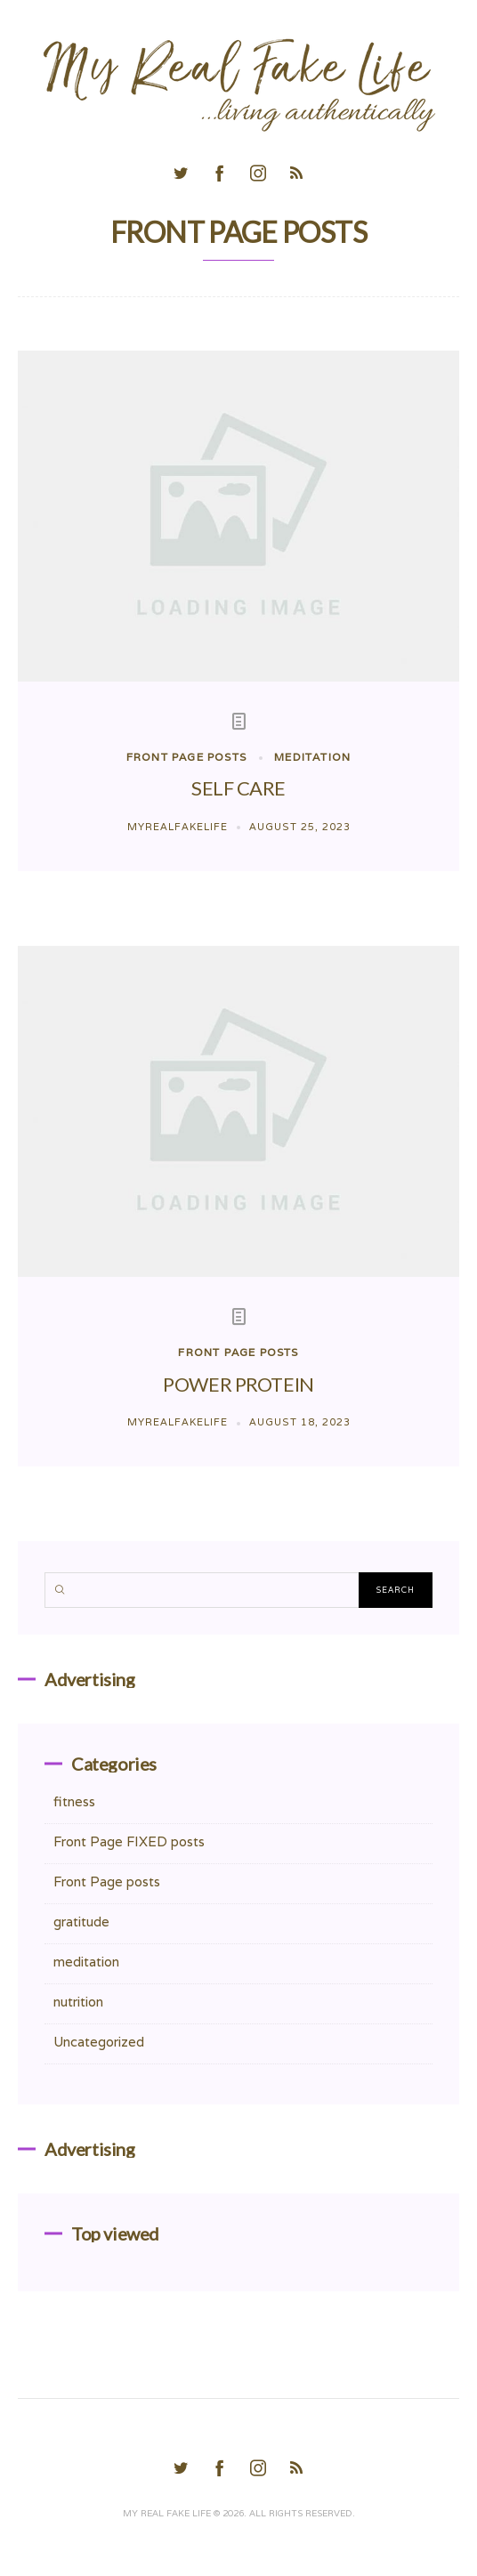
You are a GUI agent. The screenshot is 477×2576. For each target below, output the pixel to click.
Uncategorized (98, 2041)
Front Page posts (186, 756)
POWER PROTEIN (238, 1384)
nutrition (78, 2001)
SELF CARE (238, 788)
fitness (74, 1801)
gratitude (81, 1921)
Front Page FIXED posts (129, 1841)
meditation (312, 756)
